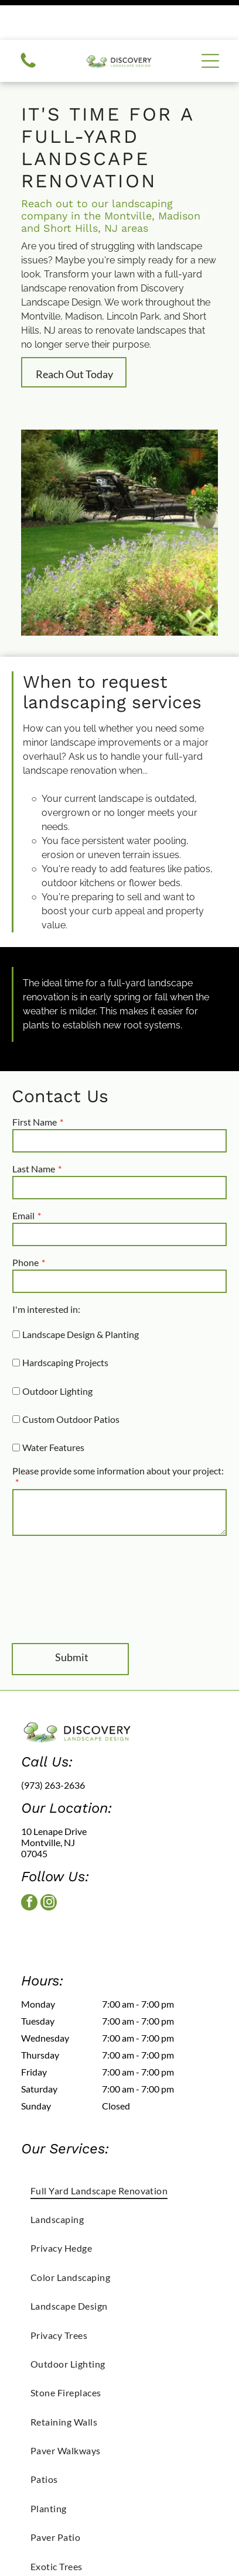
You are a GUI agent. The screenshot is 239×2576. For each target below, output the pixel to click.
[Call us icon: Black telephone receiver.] (28, 26)
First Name (34, 1082)
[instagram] (48, 1864)
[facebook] (29, 1864)
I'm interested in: (46, 1269)
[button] (210, 21)
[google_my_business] (71, 1893)
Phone (25, 1222)
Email (23, 1175)
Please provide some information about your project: (118, 1430)
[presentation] (60, 1549)
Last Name (33, 1128)
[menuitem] (119, 2150)
